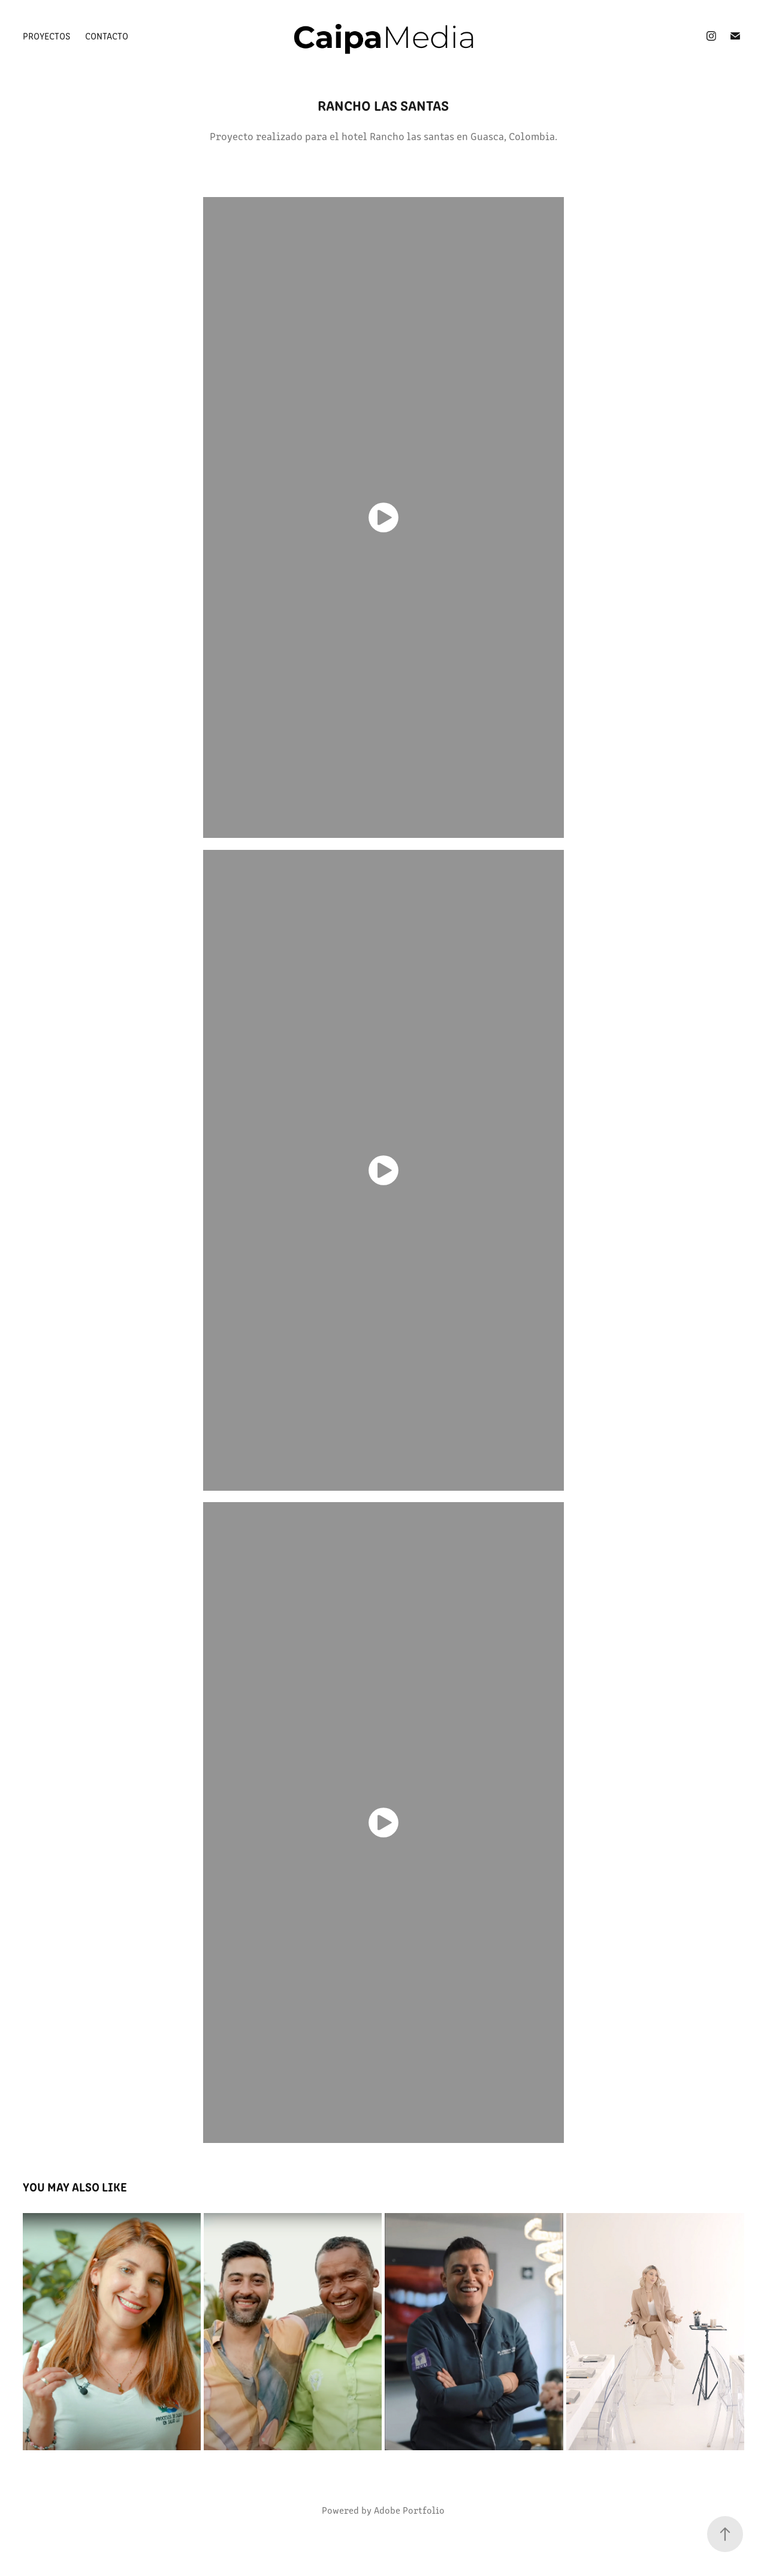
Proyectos (46, 35)
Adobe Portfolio (409, 2510)
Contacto (106, 35)
